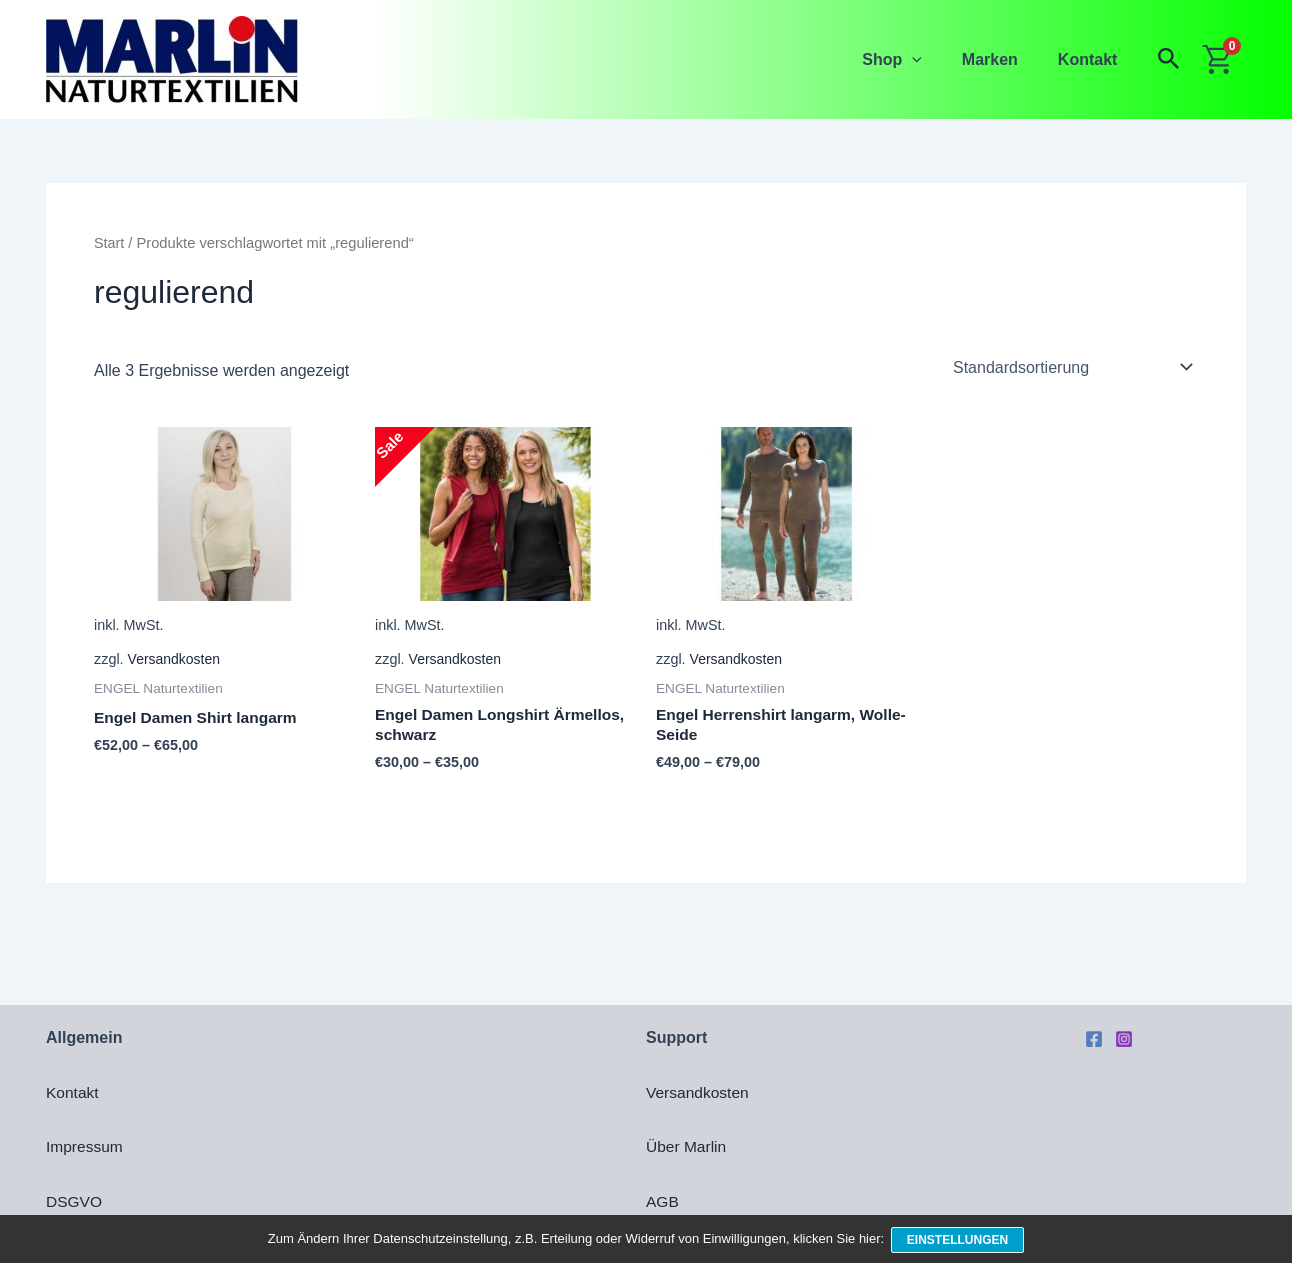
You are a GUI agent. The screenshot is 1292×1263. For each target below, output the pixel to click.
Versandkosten (175, 660)
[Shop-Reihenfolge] (1071, 367)
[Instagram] (1124, 1039)
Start (109, 243)
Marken (1002, 59)
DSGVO (75, 1201)
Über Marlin (687, 1146)
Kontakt (1092, 59)
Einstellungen (959, 1241)
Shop (912, 59)
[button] (932, 59)
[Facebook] (1094, 1039)
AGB (663, 1201)
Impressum (85, 1146)
